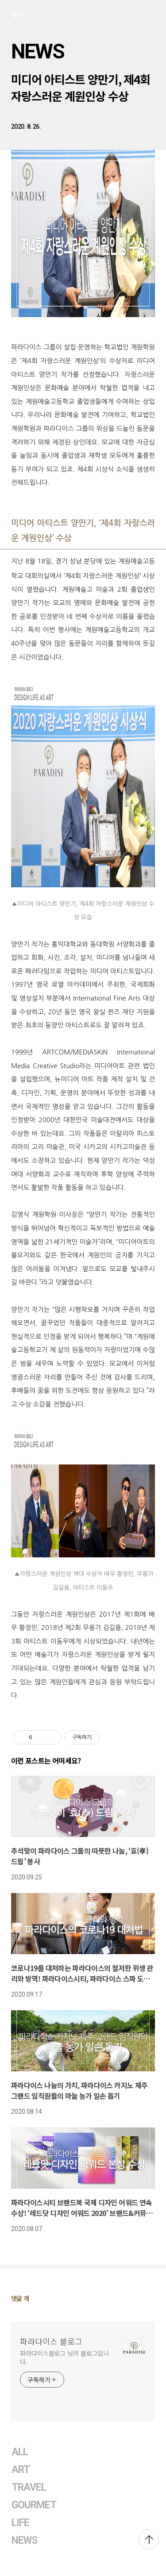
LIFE (20, 2523)
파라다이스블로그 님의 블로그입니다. (64, 2357)
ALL (20, 2452)
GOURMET (34, 2505)
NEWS (37, 51)
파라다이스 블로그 (51, 2341)
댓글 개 (20, 2298)
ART (21, 2470)
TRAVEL (29, 2487)
